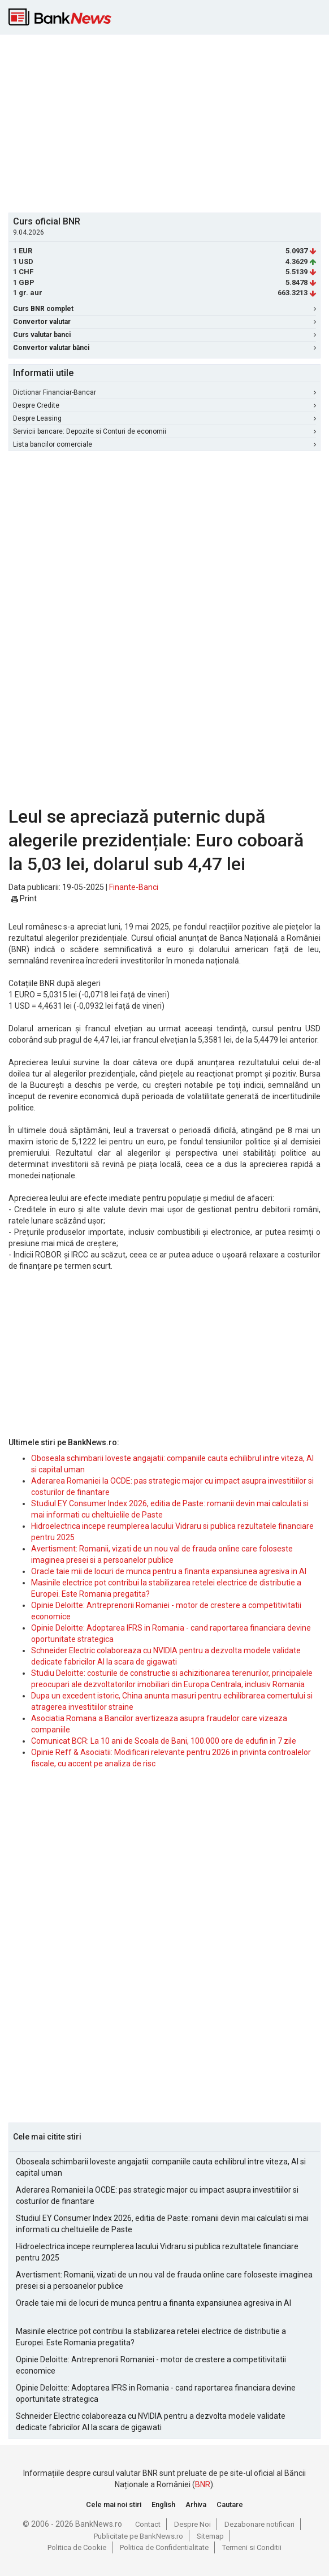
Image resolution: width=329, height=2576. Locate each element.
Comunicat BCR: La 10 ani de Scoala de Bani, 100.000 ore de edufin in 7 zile (163, 1740)
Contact (148, 2524)
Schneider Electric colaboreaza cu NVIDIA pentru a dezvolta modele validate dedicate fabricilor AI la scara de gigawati (150, 2421)
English (163, 2504)
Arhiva (195, 2504)
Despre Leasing (164, 418)
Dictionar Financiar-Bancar (164, 392)
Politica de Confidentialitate (164, 2547)
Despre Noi (192, 2524)
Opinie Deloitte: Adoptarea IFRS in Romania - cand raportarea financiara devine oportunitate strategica (156, 2393)
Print (24, 898)
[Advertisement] (168, 122)
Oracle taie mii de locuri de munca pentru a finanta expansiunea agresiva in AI (168, 1571)
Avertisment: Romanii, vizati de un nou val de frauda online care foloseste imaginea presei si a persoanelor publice (164, 2280)
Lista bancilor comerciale (164, 444)
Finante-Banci (133, 887)
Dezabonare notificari (259, 2524)
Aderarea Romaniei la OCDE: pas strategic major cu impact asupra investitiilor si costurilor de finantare (157, 2195)
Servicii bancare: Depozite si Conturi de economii (164, 431)
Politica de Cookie (76, 2547)
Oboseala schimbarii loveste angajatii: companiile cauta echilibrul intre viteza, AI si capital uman (161, 2167)
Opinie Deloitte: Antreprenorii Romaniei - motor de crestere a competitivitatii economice (151, 2365)
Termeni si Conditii (252, 2547)
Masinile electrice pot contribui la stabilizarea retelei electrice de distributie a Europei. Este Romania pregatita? (151, 2337)
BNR (202, 2484)
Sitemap (210, 2536)
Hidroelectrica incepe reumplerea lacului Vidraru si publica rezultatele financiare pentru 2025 (157, 2252)
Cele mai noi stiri (113, 2504)
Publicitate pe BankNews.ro (138, 2536)
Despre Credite (164, 405)
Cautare (230, 2504)
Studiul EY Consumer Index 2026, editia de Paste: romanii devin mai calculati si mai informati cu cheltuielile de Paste (162, 2224)
